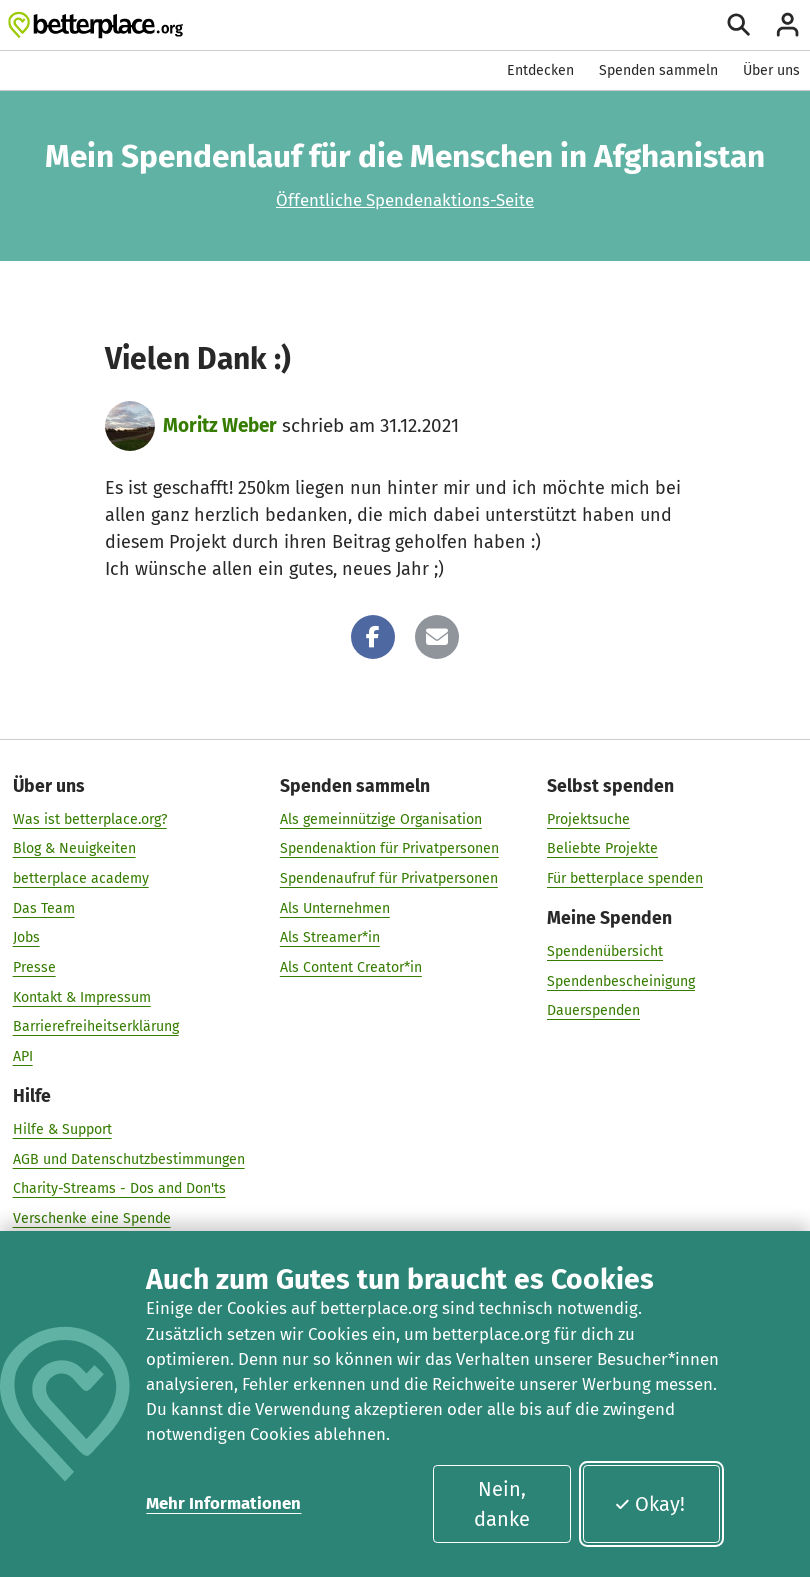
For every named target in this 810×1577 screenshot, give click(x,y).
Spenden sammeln (658, 70)
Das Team (44, 907)
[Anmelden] (787, 24)
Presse (34, 967)
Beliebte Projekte (602, 848)
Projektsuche (588, 819)
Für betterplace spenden (625, 878)
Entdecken (540, 70)
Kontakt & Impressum (82, 996)
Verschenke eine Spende (92, 1217)
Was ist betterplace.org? (90, 819)
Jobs (26, 937)
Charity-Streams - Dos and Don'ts (119, 1188)
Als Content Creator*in (351, 967)
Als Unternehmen (335, 907)
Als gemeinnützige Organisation (381, 819)
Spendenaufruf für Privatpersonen (389, 878)
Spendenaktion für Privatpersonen (389, 848)
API (23, 1056)
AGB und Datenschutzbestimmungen (129, 1158)
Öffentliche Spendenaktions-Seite (405, 200)
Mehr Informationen (223, 1503)
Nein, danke (502, 1504)
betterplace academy (81, 878)
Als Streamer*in (330, 937)
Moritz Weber (220, 425)
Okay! (649, 1504)
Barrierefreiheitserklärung (96, 1026)
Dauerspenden (593, 1010)
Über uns (771, 70)
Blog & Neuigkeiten (74, 848)
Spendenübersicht (605, 951)
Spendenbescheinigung (621, 980)
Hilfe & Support (62, 1129)
